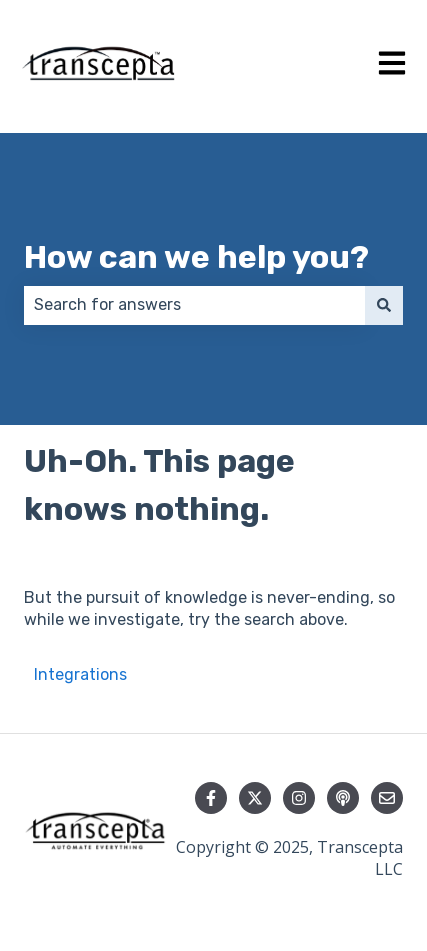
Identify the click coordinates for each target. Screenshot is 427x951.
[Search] (384, 305)
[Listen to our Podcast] (343, 798)
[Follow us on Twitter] (255, 798)
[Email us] (387, 798)
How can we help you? (196, 257)
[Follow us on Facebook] (211, 798)
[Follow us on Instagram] (299, 798)
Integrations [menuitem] (80, 674)
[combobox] (194, 305)
